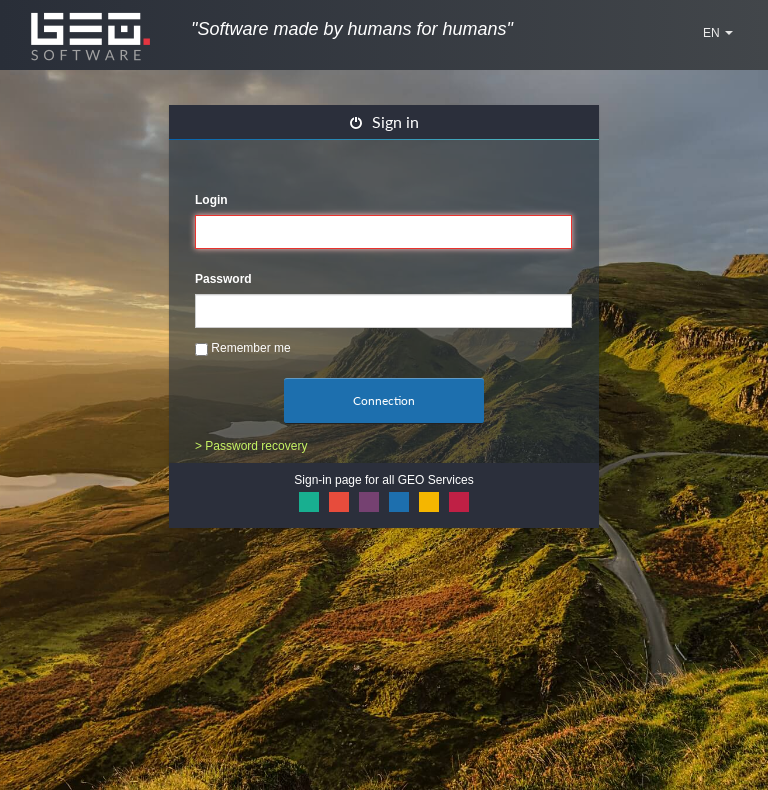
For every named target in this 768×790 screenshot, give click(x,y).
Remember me (243, 348)
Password (223, 279)
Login (211, 200)
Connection (384, 400)
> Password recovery (251, 446)
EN (718, 33)
